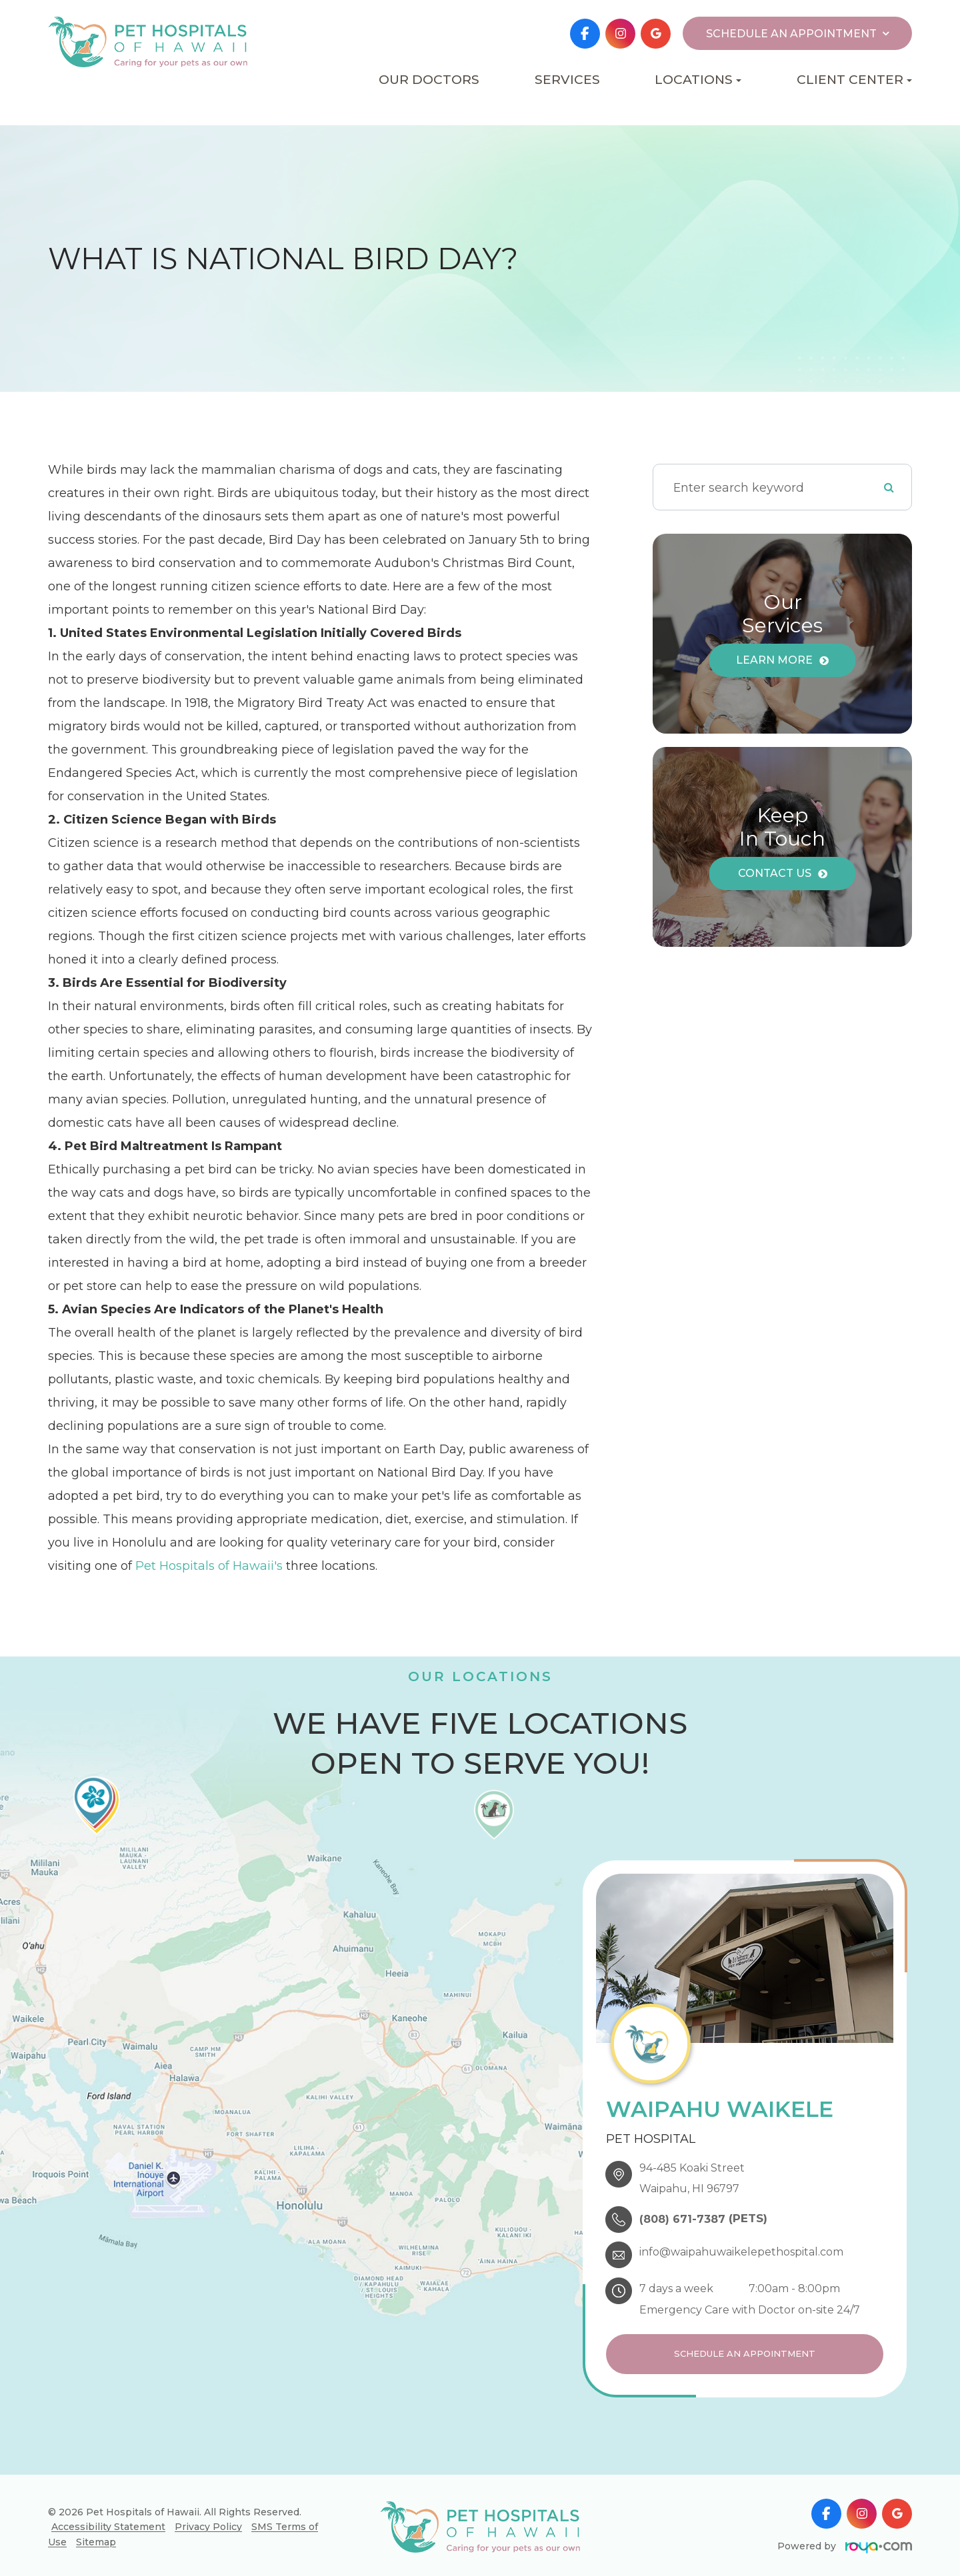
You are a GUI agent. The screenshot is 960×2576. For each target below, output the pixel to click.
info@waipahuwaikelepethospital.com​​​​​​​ (741, 2252)
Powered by (844, 2543)
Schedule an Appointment (744, 2351)
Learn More (774, 660)
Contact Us (774, 873)
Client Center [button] (854, 79)
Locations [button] (698, 79)
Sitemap (96, 2539)
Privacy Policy (208, 2523)
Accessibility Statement (108, 2523)
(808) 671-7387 (682, 2219)
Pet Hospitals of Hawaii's (209, 1566)
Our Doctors (429, 79)
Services (567, 79)
